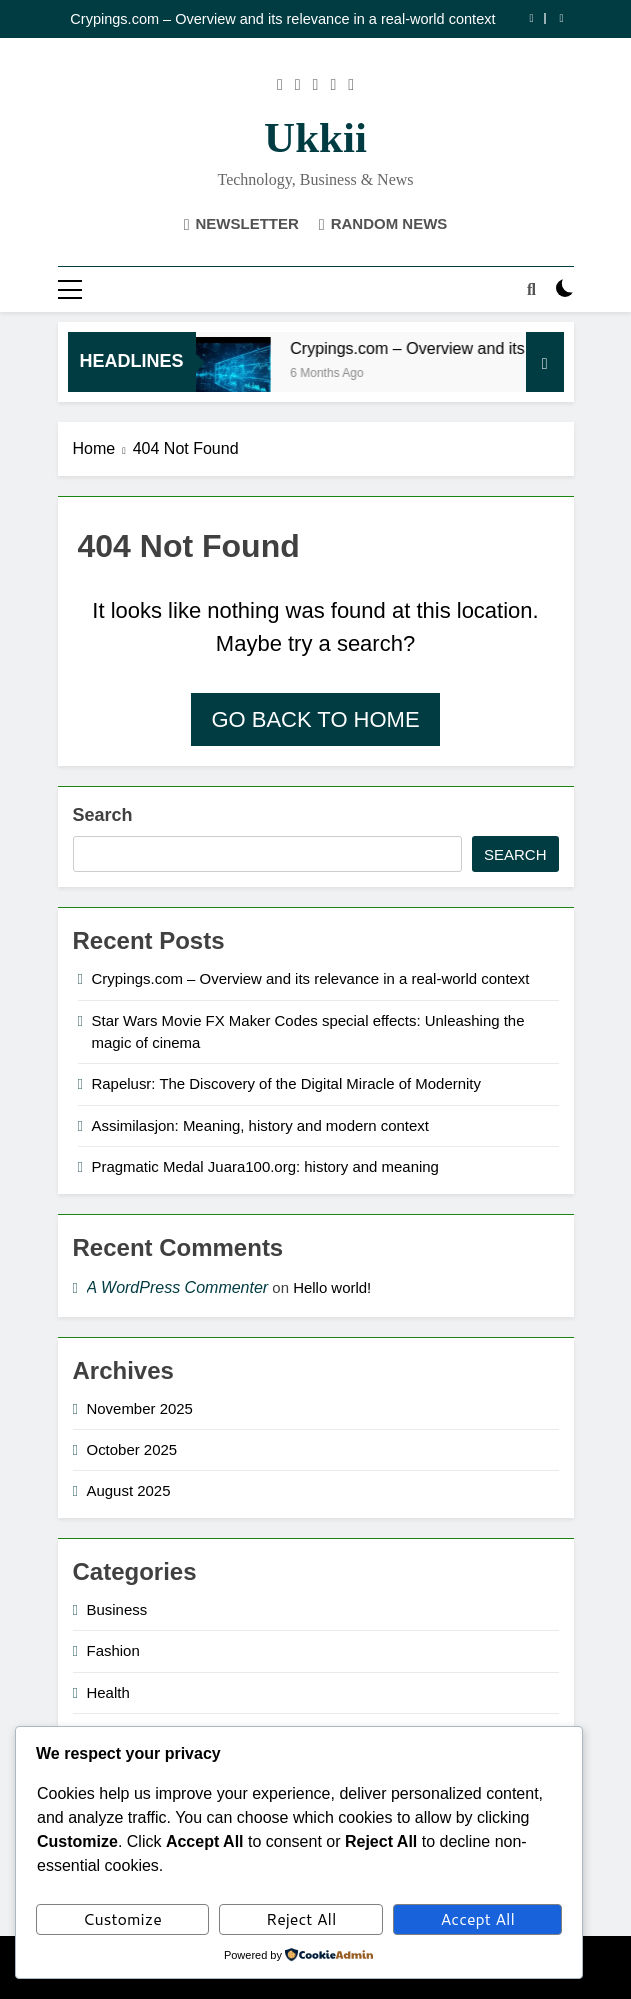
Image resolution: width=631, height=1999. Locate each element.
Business (117, 1609)
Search (103, 815)
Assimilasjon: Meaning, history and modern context (260, 1125)
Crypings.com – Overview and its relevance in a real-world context (282, 19)
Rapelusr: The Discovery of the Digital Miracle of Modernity (287, 1083)
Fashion (113, 1650)
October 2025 (132, 1449)
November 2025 (140, 1408)
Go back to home (315, 719)
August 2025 (129, 1490)
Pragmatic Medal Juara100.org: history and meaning (265, 1166)
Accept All (478, 1918)
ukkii (315, 137)
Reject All (301, 1918)
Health (108, 1692)
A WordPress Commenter (178, 1287)
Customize (122, 1918)
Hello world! (332, 1287)
